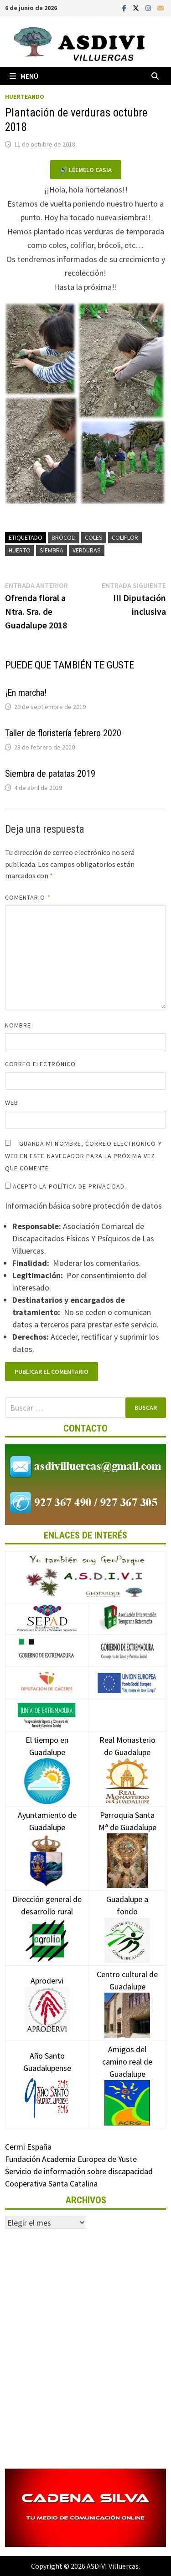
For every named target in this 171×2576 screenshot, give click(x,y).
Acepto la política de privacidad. (66, 1186)
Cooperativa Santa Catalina (51, 2183)
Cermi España (28, 2146)
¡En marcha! (26, 692)
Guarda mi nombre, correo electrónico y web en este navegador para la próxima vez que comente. (83, 1155)
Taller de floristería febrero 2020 (63, 733)
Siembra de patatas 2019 (50, 773)
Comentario (28, 897)
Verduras (87, 550)
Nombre (18, 1025)
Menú (24, 76)
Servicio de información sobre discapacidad (79, 2171)
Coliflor (125, 537)
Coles (94, 537)
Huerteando (24, 96)
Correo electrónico (40, 1064)
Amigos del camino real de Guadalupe (127, 2075)
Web (11, 1102)
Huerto (20, 550)
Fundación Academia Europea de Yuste (71, 2159)
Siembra (51, 550)
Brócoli (64, 537)
